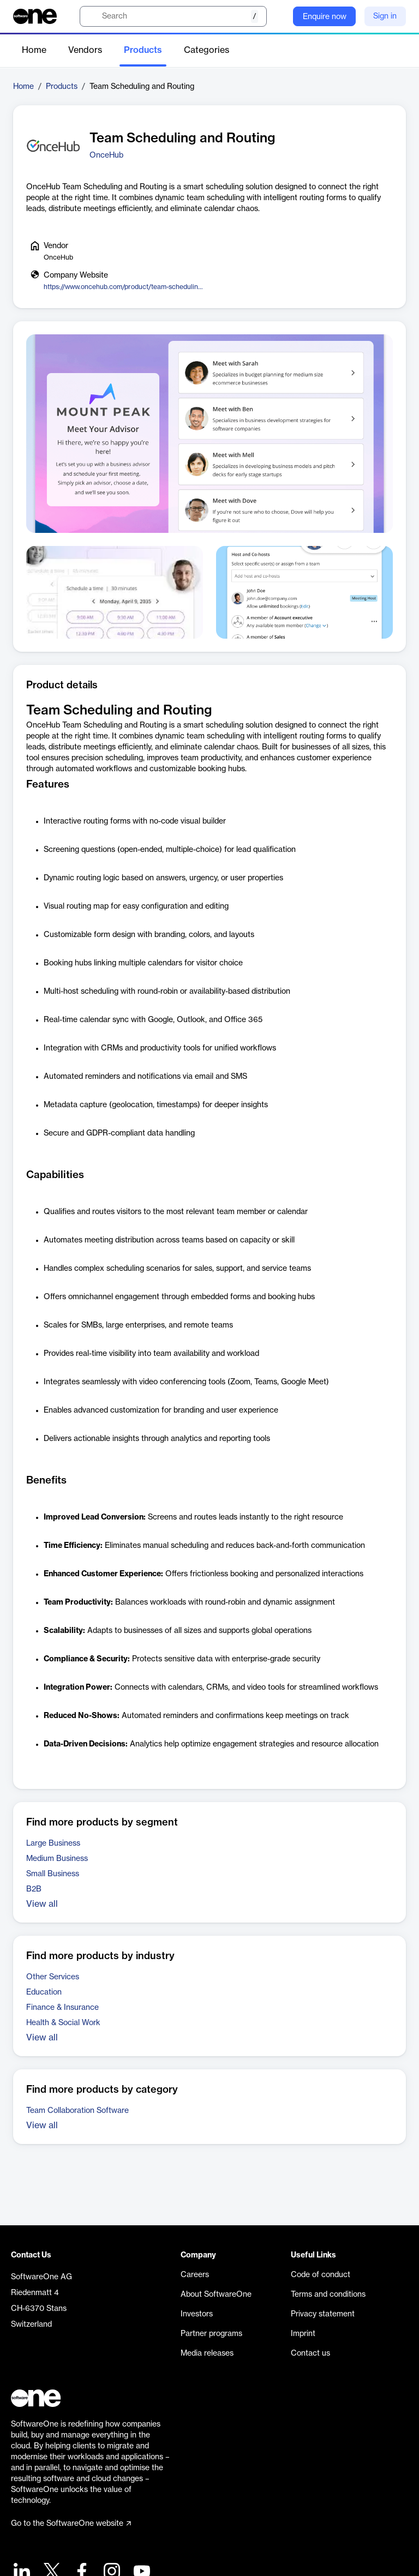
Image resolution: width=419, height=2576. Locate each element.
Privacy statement (323, 2314)
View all (42, 1904)
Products (143, 50)
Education (44, 1992)
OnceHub (106, 155)
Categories (206, 50)
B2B (33, 1889)
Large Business (53, 1843)
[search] (173, 16)
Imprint (303, 2334)
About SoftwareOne (216, 2294)
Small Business (52, 1874)
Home (34, 50)
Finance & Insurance (62, 2007)
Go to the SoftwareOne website (71, 2523)
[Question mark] (278, 16)
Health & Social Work (63, 2023)
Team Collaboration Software (77, 2111)
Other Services (52, 1977)
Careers (195, 2275)
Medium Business (57, 1859)
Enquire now (324, 17)
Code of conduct (320, 2275)
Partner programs (211, 2334)
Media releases (207, 2353)
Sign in (385, 16)
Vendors (85, 50)
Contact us (310, 2353)
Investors (197, 2314)
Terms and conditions (328, 2294)
